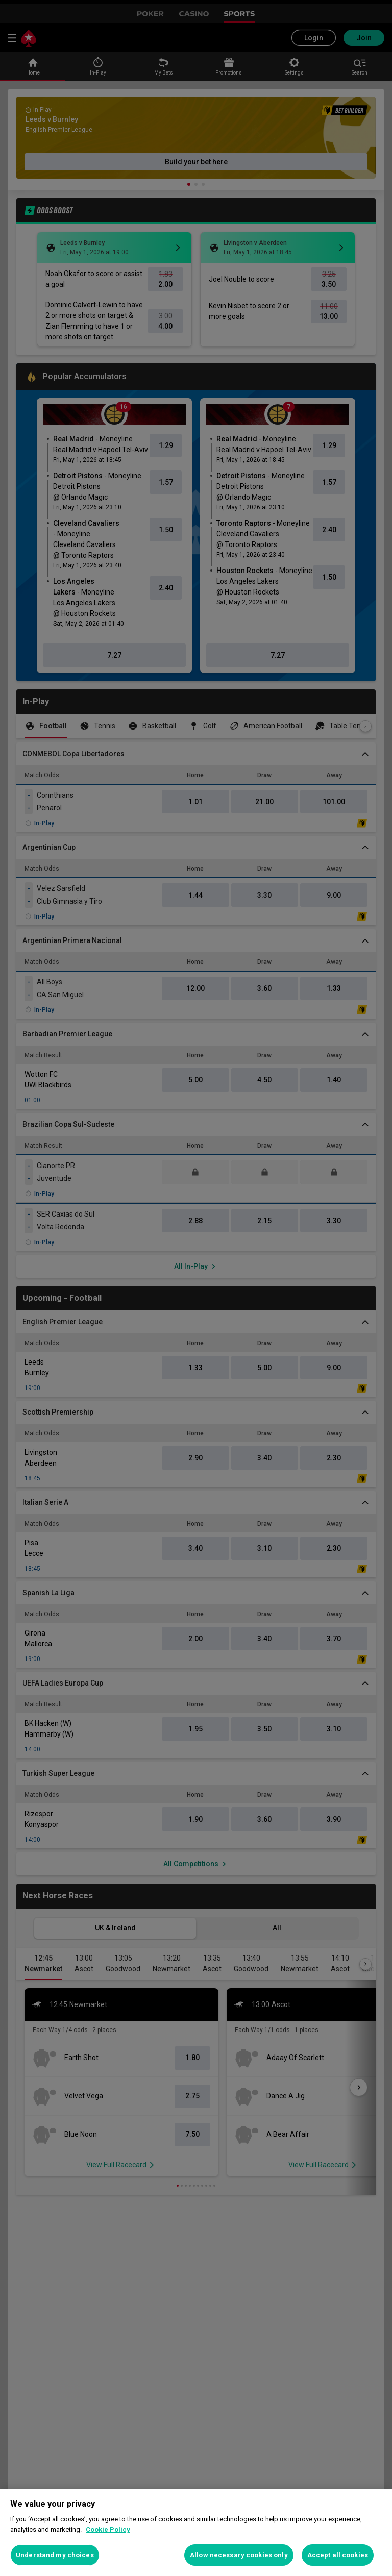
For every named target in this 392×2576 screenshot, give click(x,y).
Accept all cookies (337, 2555)
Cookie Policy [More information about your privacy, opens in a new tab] (108, 2529)
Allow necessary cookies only (239, 2555)
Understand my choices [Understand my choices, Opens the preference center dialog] (55, 2555)
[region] (196, 2532)
